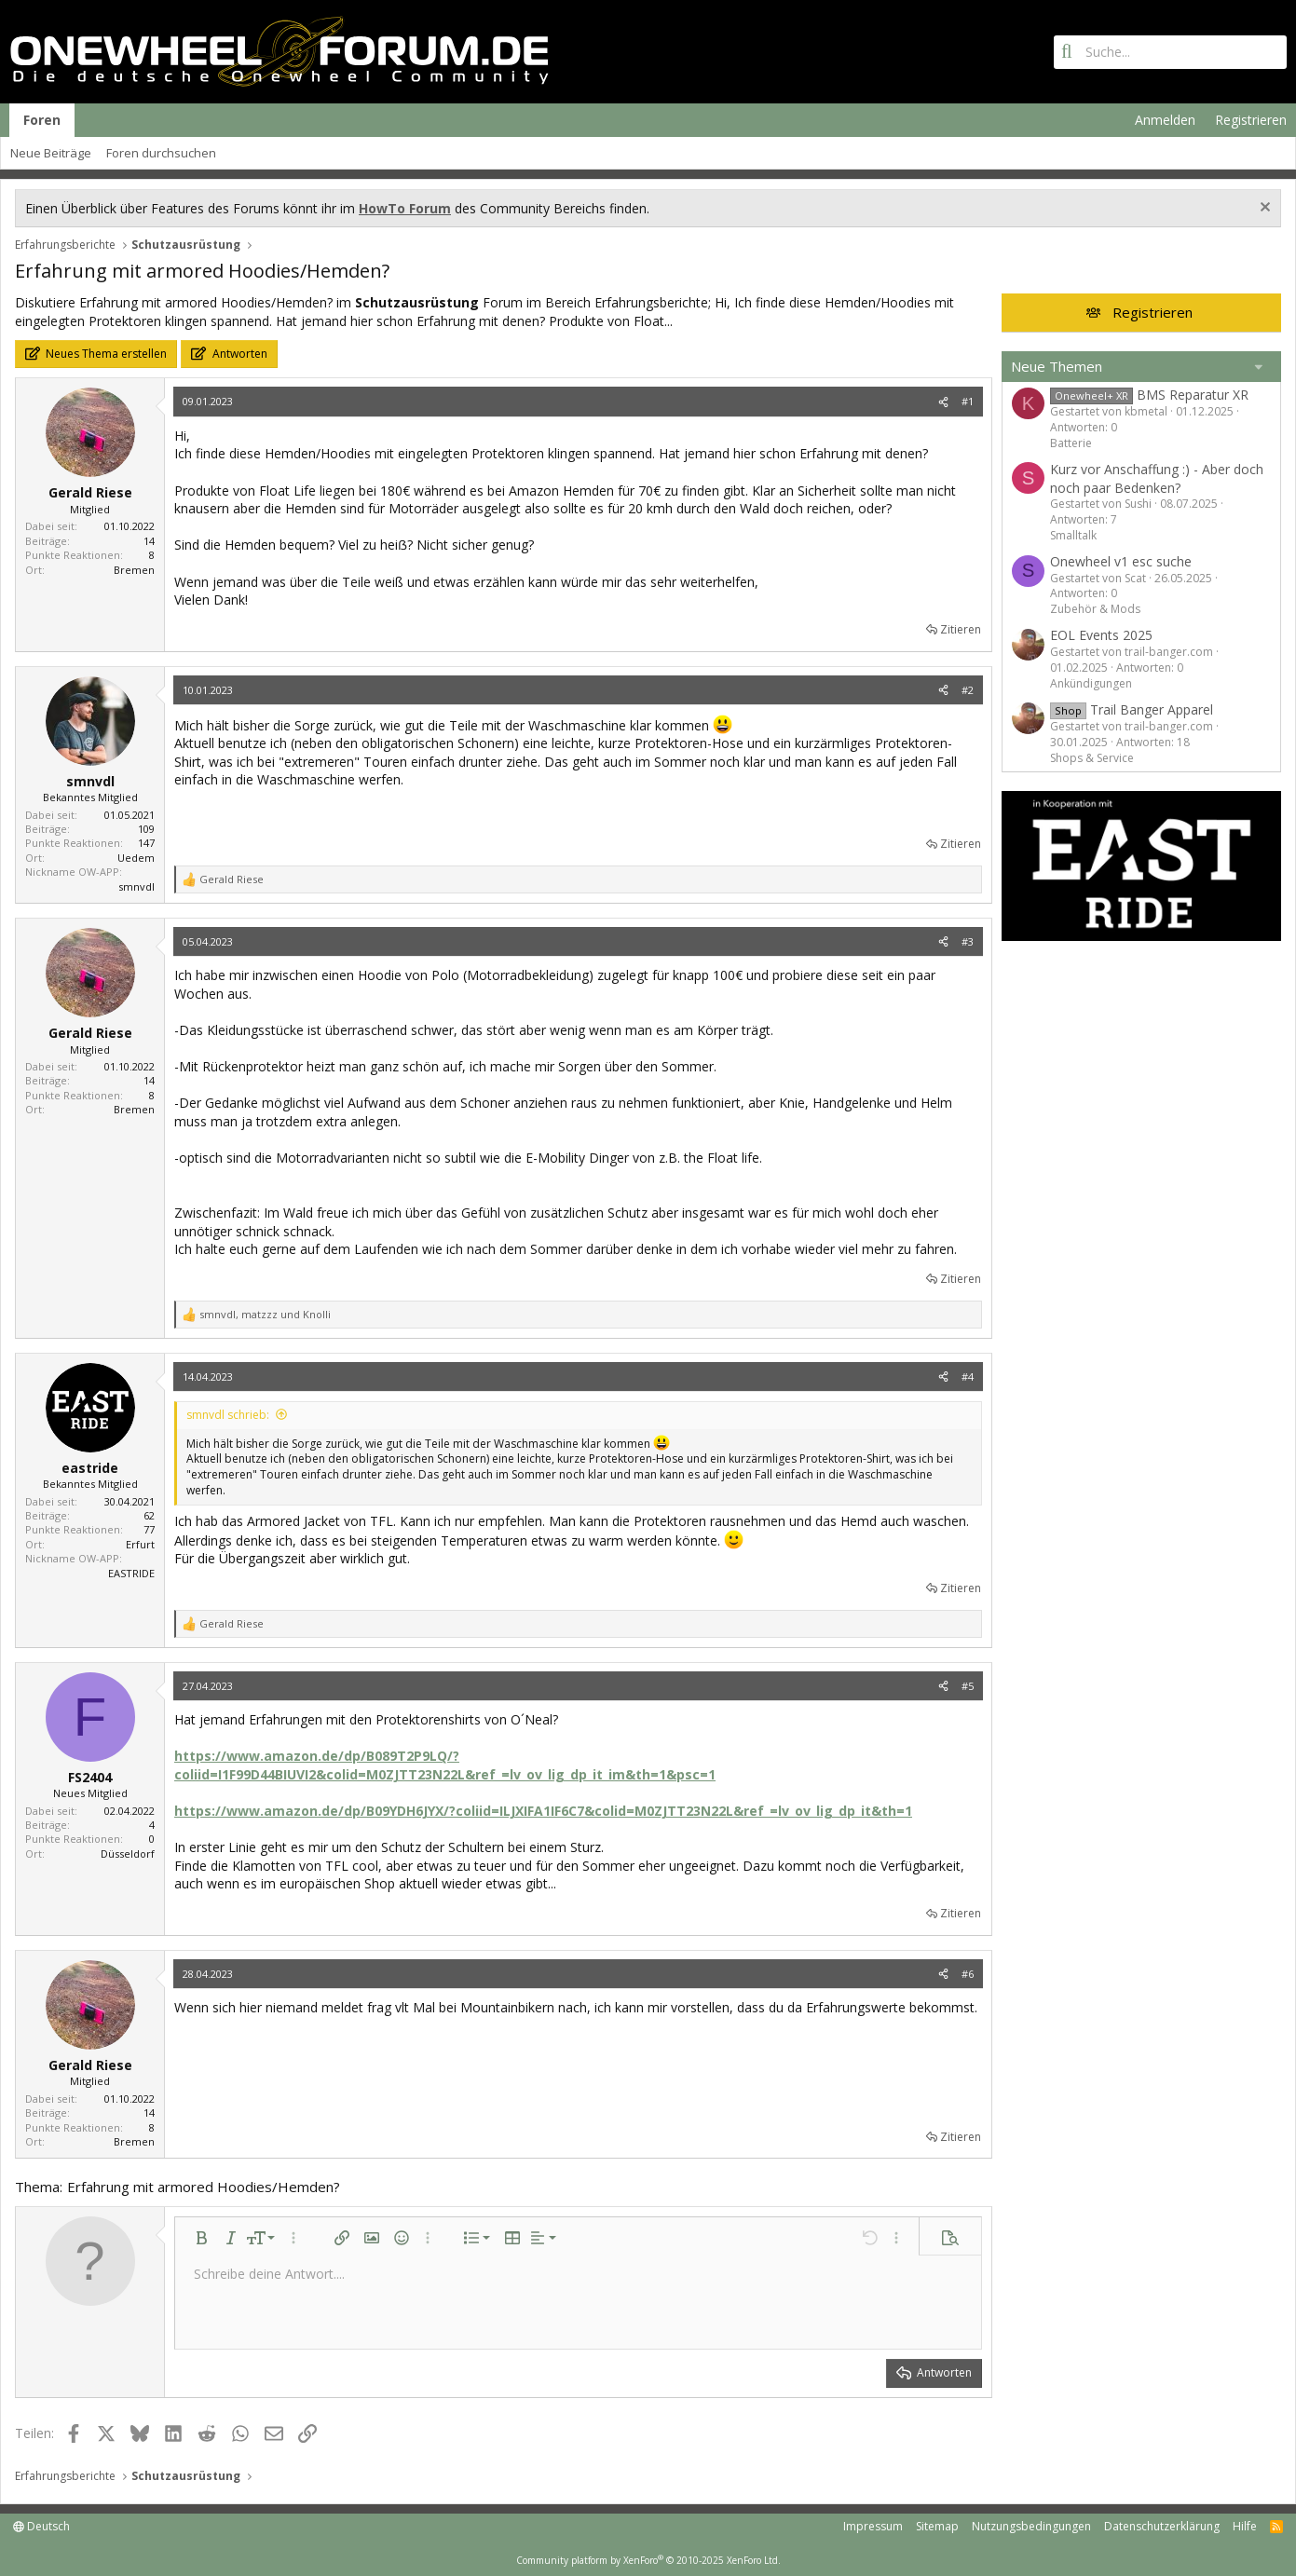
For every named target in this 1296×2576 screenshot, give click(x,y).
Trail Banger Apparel (1131, 709)
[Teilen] (943, 401)
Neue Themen (1056, 366)
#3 (968, 941)
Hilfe (1245, 2526)
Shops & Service (1092, 758)
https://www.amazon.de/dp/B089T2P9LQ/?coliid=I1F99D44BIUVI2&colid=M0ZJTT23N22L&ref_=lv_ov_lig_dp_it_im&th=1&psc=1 (445, 1765)
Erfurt (140, 1544)
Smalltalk (1073, 535)
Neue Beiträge (50, 152)
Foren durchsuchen (161, 152)
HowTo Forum (405, 208)
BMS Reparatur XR (1149, 394)
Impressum (873, 2526)
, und (265, 1314)
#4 (968, 1376)
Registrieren (1152, 312)
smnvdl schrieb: (227, 1415)
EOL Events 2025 (1101, 635)
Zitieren (960, 629)
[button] (201, 2238)
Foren (42, 120)
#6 (968, 1974)
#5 (968, 1686)
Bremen (134, 570)
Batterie (1071, 443)
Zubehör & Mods (1095, 609)
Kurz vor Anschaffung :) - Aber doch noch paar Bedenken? (1156, 478)
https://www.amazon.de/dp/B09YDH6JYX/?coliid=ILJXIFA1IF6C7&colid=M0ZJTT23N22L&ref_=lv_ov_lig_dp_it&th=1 (543, 1811)
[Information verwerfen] (1263, 209)
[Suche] (1170, 52)
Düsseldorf (128, 1853)
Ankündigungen (1091, 683)
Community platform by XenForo (648, 2560)
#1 (968, 401)
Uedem (136, 858)
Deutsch (41, 2526)
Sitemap (937, 2526)
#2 (968, 690)
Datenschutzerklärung (1162, 2526)
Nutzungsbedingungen (1031, 2526)
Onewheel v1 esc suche (1121, 561)
